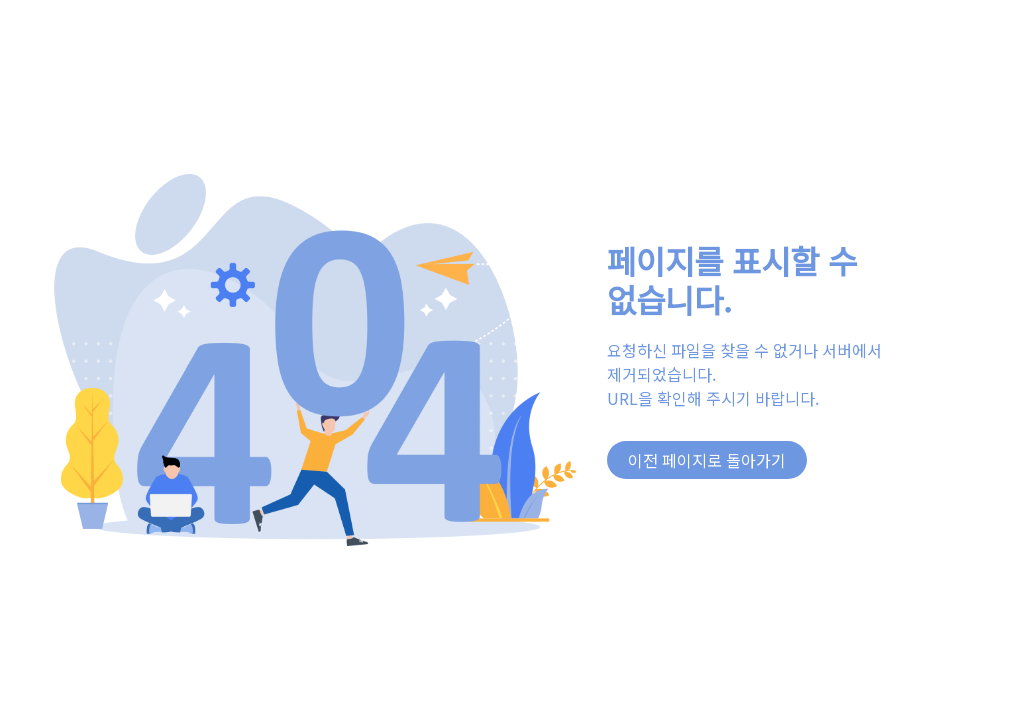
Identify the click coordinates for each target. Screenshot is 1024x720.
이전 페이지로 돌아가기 (707, 460)
